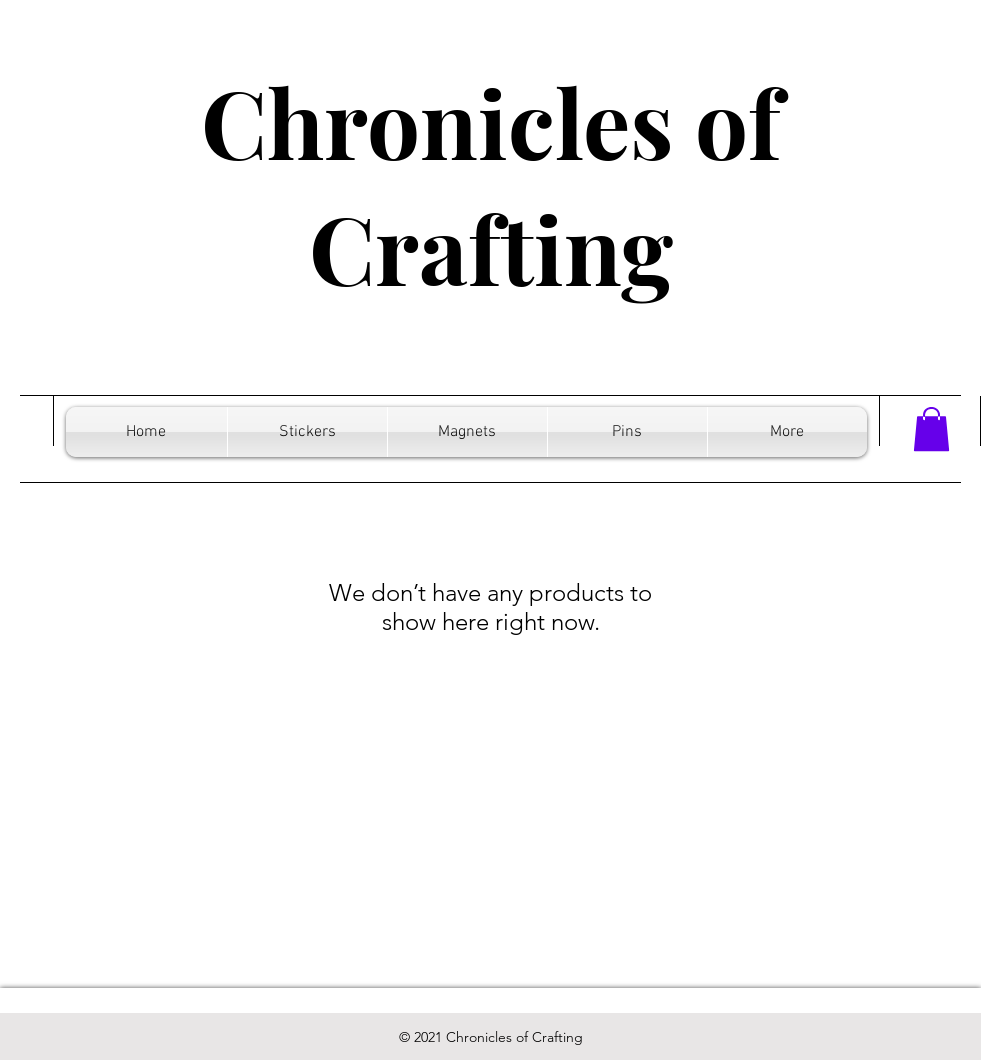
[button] (931, 429)
